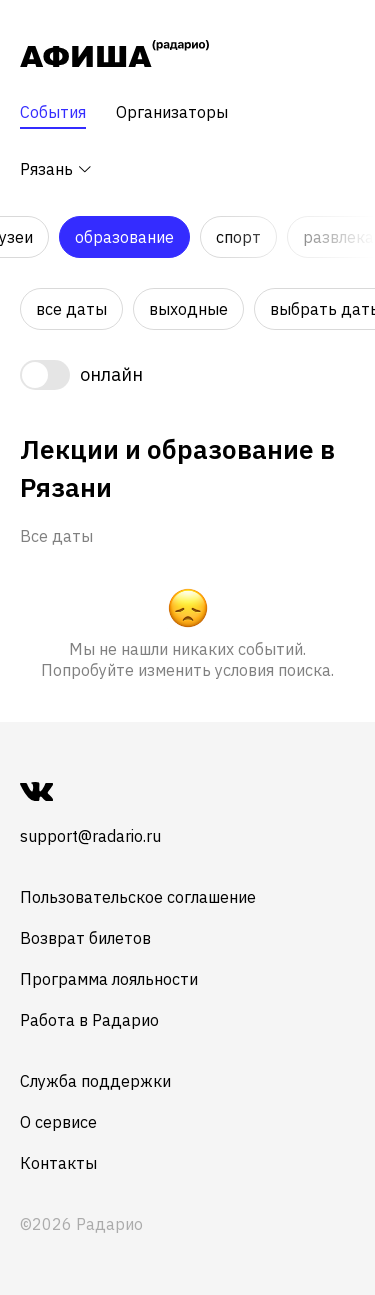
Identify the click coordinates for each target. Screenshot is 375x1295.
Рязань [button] (56, 169)
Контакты (58, 1163)
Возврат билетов (85, 938)
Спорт (238, 237)
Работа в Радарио (89, 1020)
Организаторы (172, 112)
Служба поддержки (95, 1081)
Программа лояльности (109, 979)
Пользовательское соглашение (138, 897)
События (53, 112)
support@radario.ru (90, 836)
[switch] (81, 375)
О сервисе (58, 1122)
